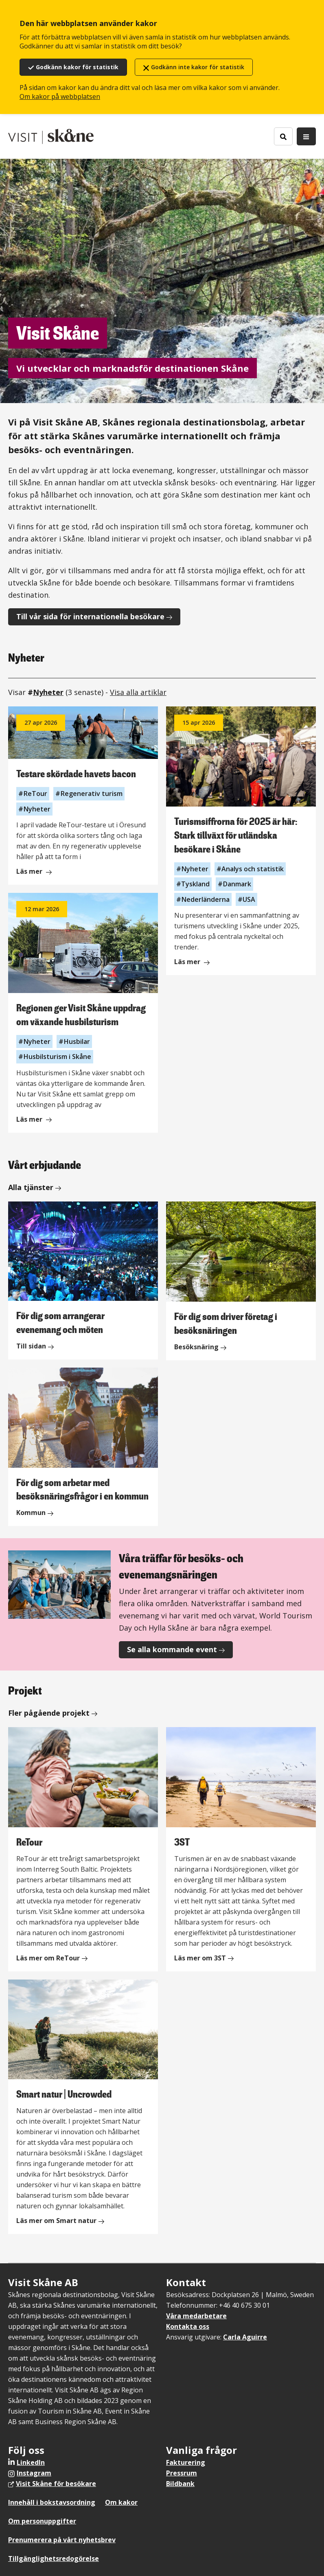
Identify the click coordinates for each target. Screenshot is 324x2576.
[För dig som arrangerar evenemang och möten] (83, 1280)
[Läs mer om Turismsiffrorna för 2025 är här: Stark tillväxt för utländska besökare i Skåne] (241, 840)
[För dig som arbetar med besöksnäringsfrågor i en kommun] (83, 1447)
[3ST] (241, 1849)
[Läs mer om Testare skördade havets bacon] (83, 795)
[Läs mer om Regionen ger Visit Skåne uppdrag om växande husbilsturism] (83, 1012)
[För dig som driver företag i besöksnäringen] (241, 1280)
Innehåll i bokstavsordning (51, 2502)
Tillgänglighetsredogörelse (53, 2558)
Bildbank (180, 2483)
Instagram (34, 2473)
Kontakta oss (187, 2326)
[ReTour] (83, 1849)
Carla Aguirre (245, 2337)
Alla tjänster (30, 1187)
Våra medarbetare (196, 2315)
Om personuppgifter (42, 2521)
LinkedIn (31, 2462)
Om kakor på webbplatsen (60, 96)
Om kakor (121, 2502)
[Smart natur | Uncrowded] (83, 2107)
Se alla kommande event (172, 1649)
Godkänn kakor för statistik (77, 67)
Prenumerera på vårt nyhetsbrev (62, 2539)
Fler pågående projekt (49, 1713)
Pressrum (181, 2473)
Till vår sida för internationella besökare (90, 616)
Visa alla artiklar (138, 692)
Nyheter (48, 692)
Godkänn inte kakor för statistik (197, 67)
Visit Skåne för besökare (56, 2483)
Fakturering (185, 2462)
